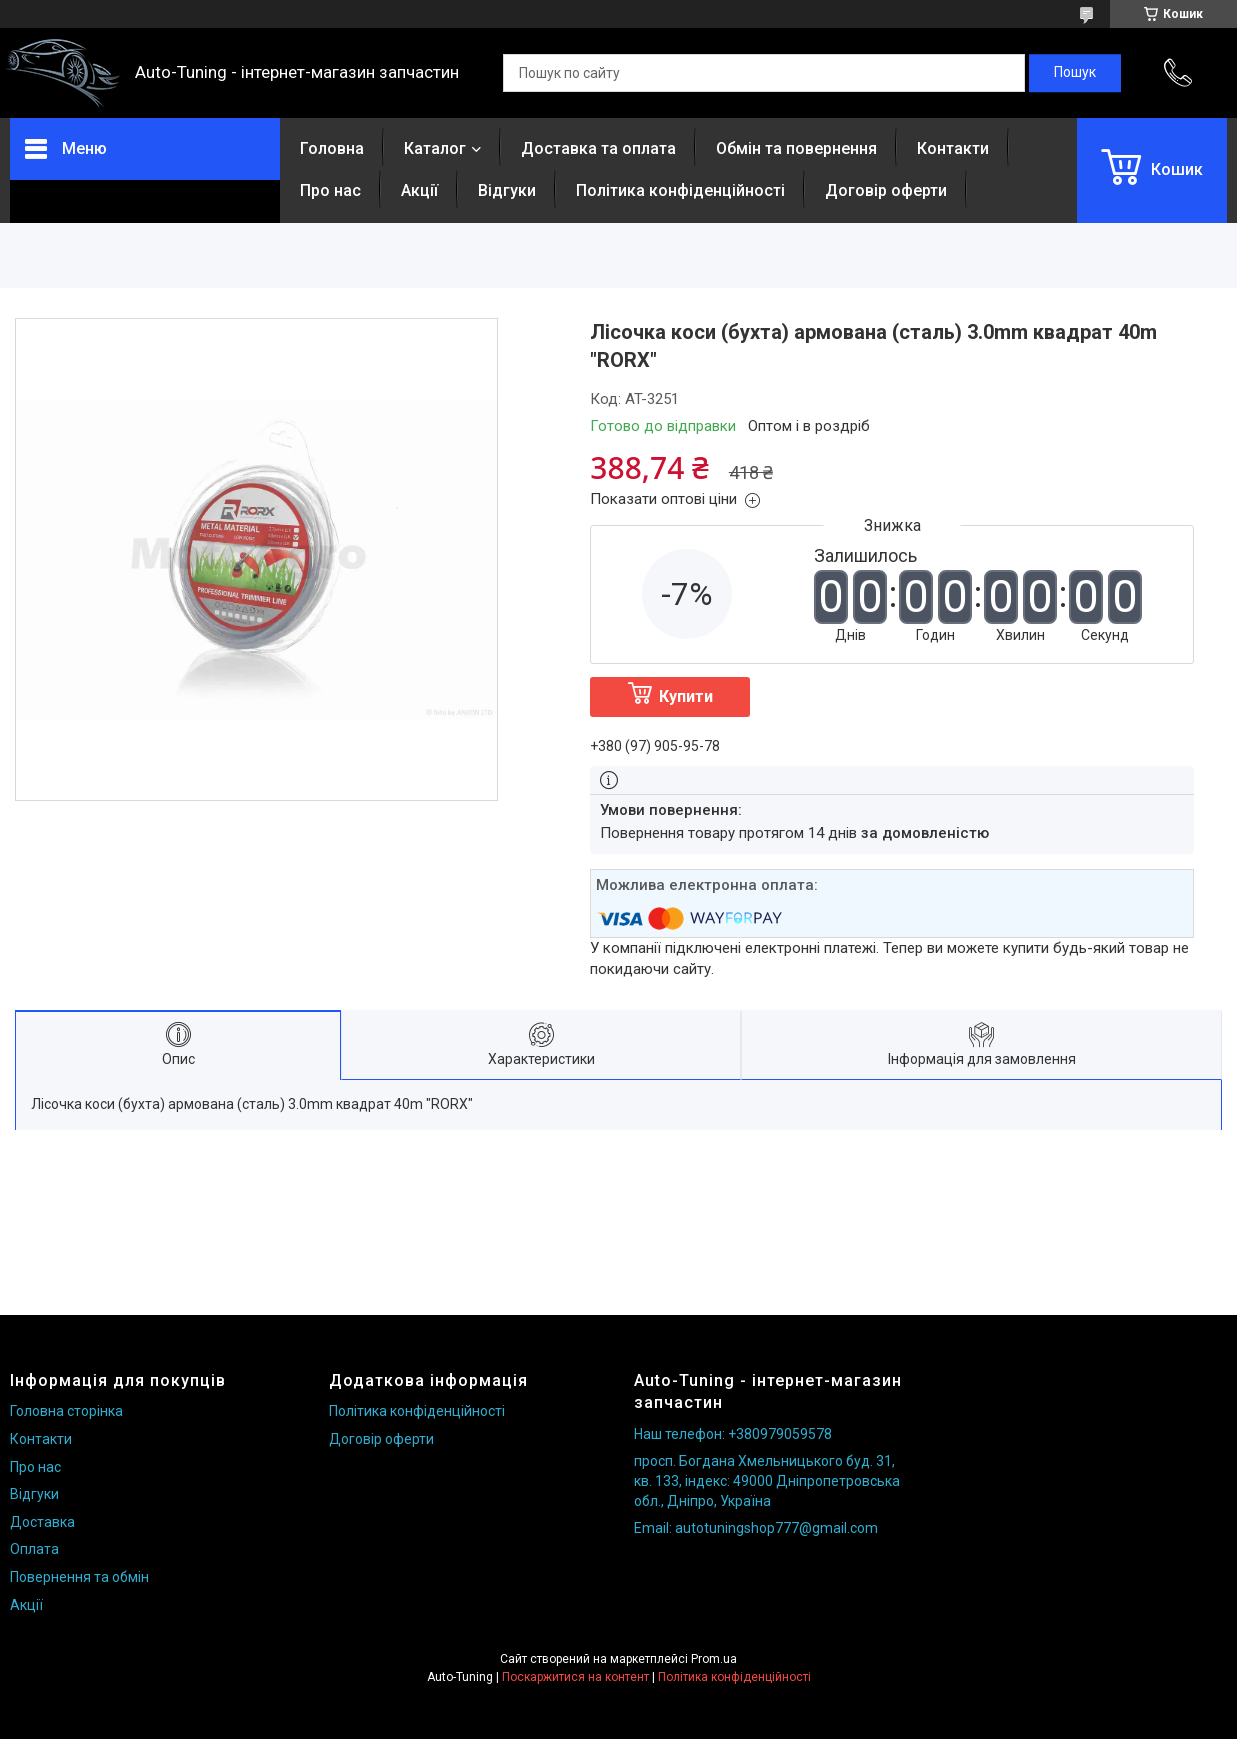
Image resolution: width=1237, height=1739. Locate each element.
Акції (419, 190)
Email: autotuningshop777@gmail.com (756, 1528)
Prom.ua (714, 1659)
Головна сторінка (66, 1411)
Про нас (330, 190)
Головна (332, 148)
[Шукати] (1075, 73)
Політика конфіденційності (680, 190)
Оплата (34, 1549)
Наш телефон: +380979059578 (733, 1434)
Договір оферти (886, 190)
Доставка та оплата (598, 148)
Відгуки (507, 190)
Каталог (435, 148)
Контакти (953, 148)
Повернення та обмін (79, 1577)
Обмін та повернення (796, 148)
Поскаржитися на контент (575, 1677)
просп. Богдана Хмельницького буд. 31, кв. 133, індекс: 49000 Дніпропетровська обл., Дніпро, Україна (767, 1480)
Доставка (42, 1522)
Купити (686, 696)
